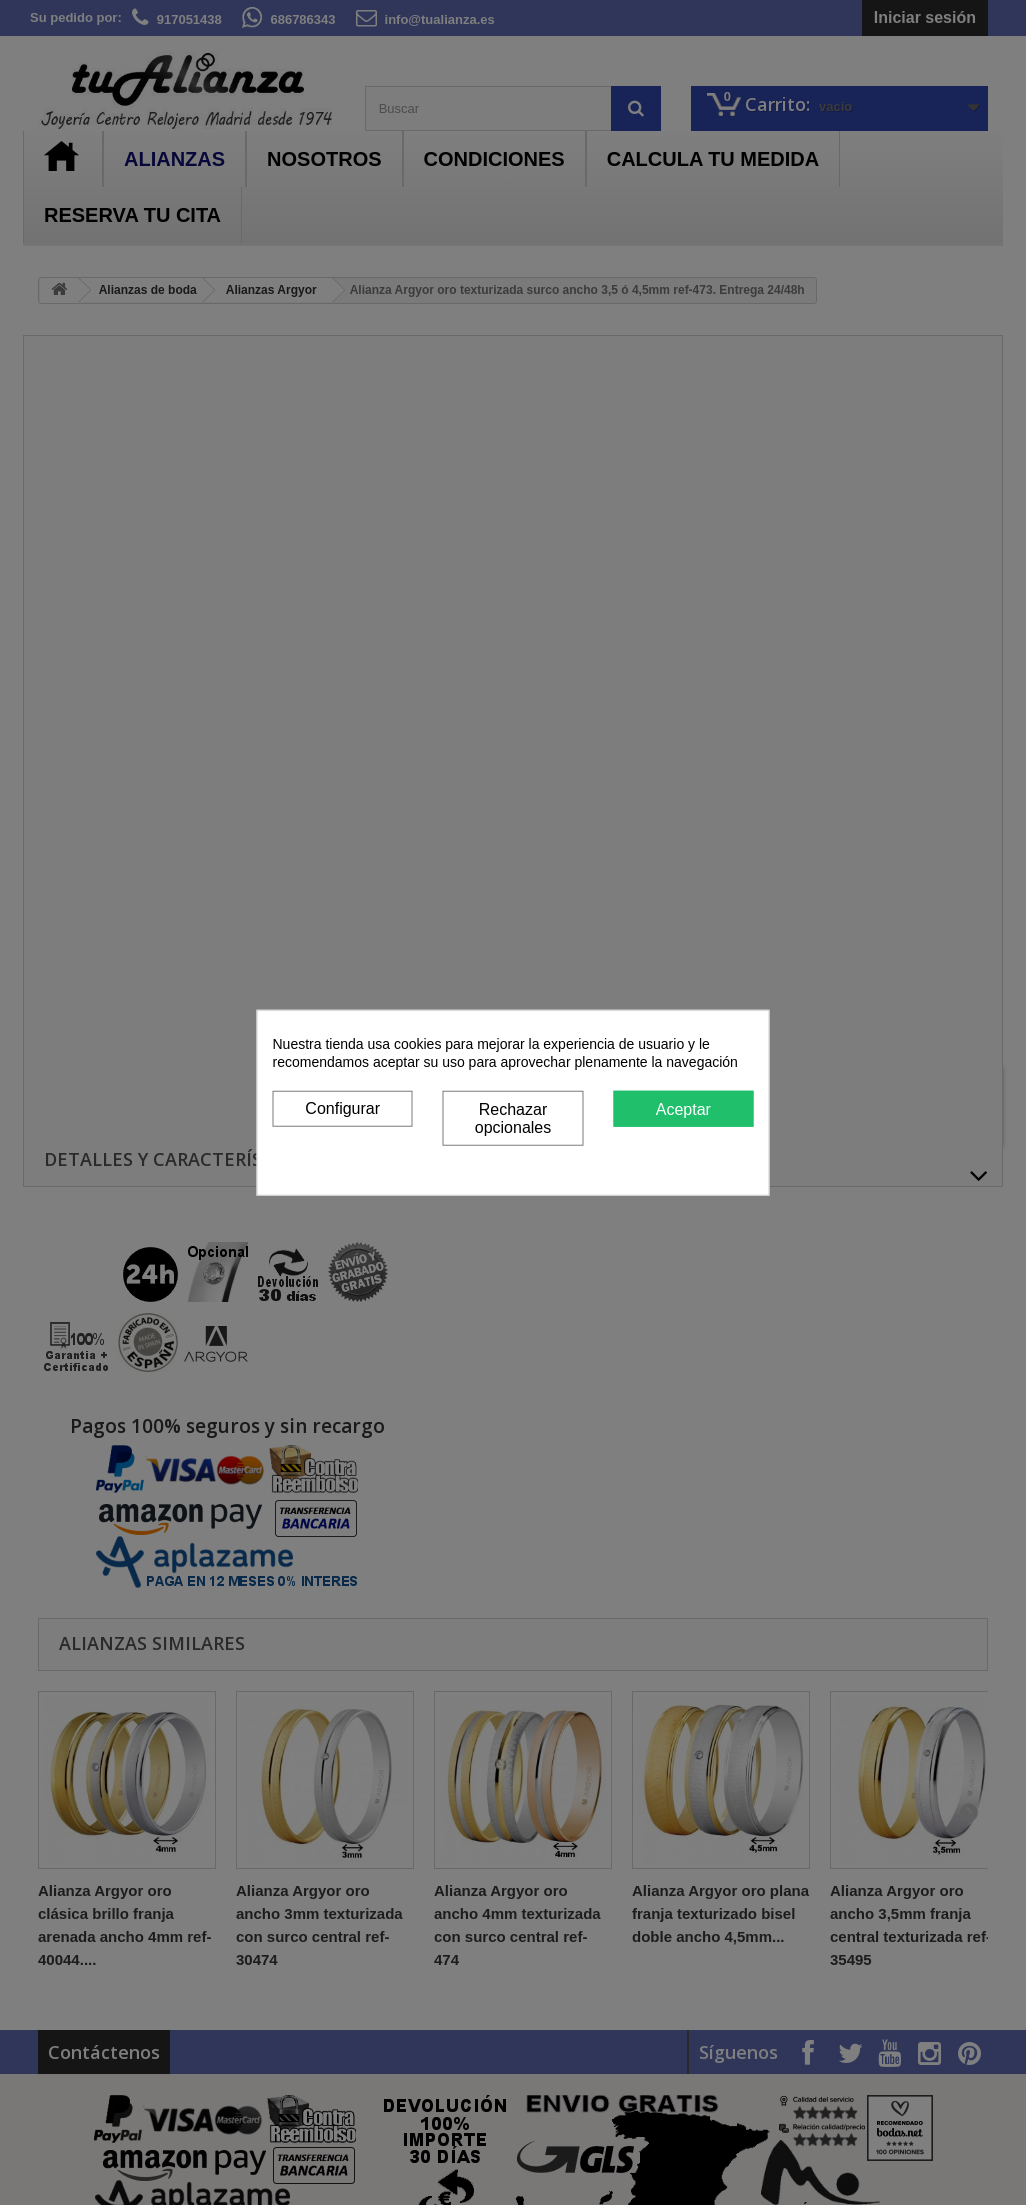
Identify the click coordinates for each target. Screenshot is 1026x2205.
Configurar (342, 1107)
